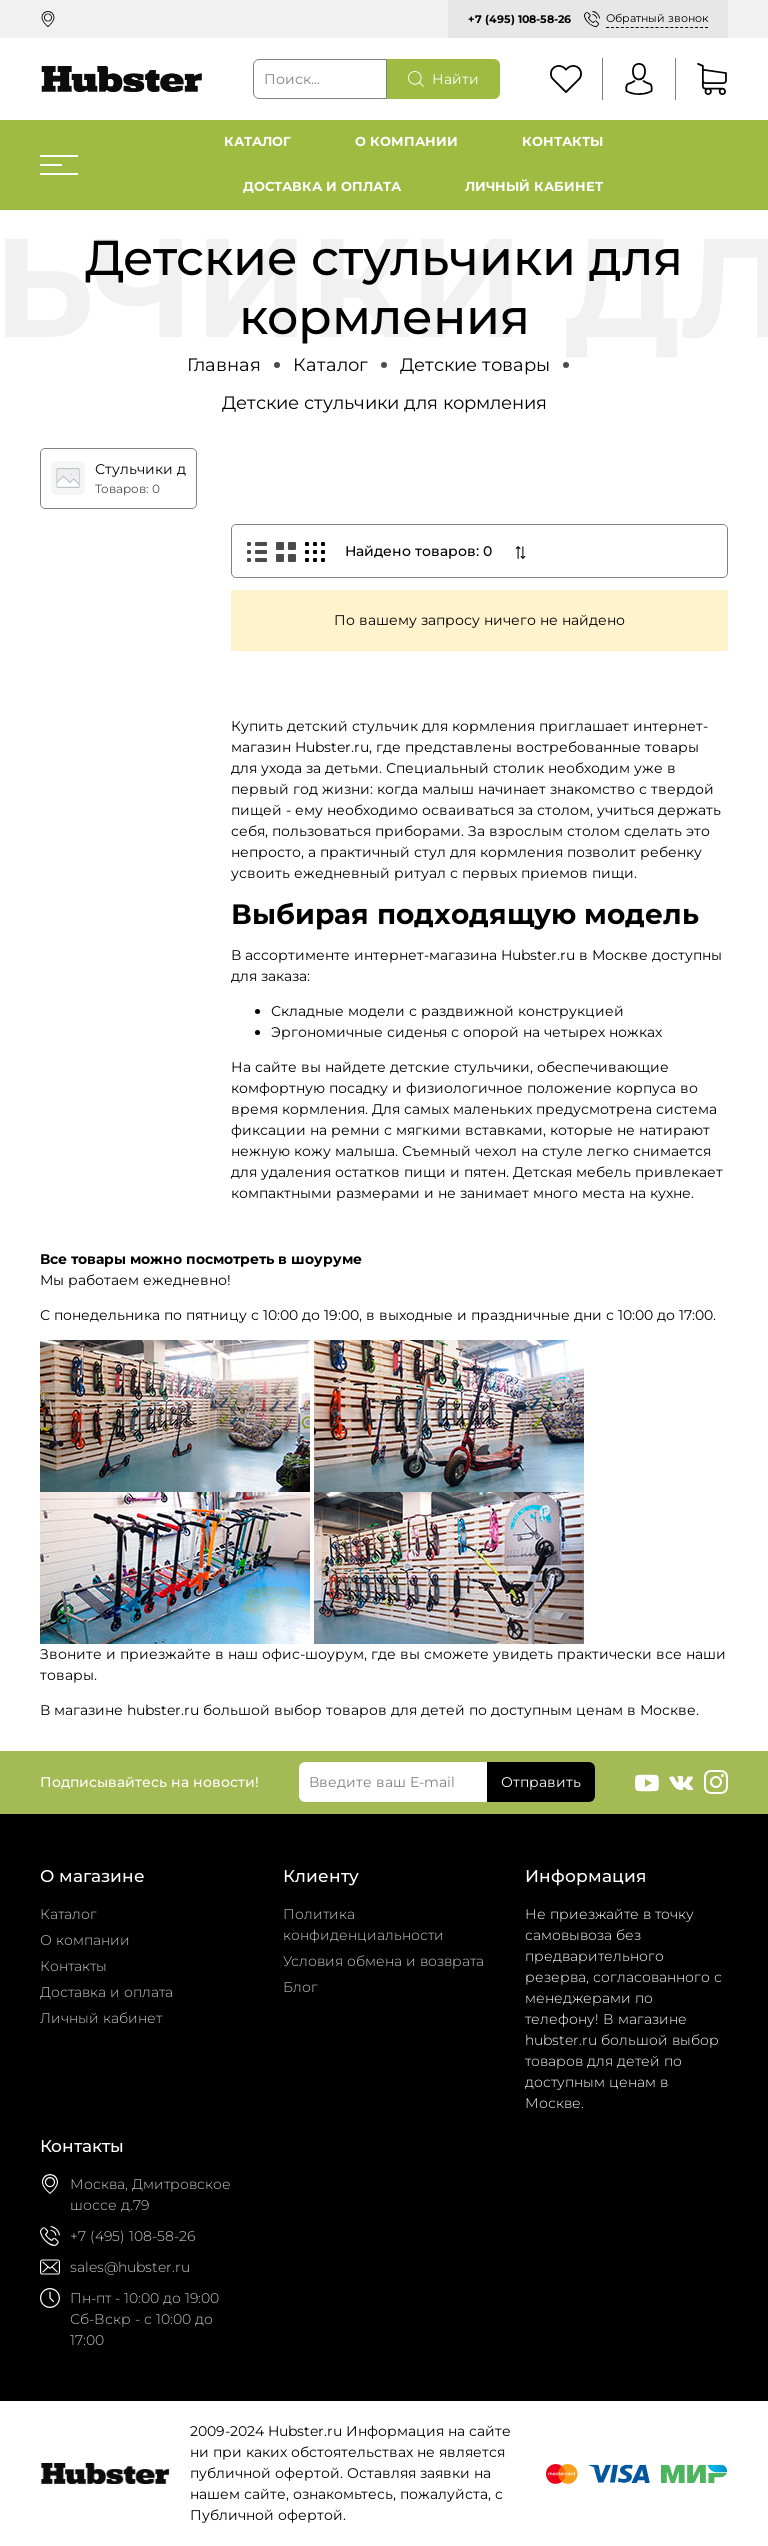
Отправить (541, 1782)
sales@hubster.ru (130, 2267)
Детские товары (475, 364)
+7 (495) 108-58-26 (519, 19)
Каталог (257, 141)
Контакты (562, 141)
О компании (406, 141)
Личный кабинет (534, 186)
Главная (224, 364)
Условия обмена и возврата (383, 1961)
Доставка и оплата (322, 186)
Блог (300, 1987)
